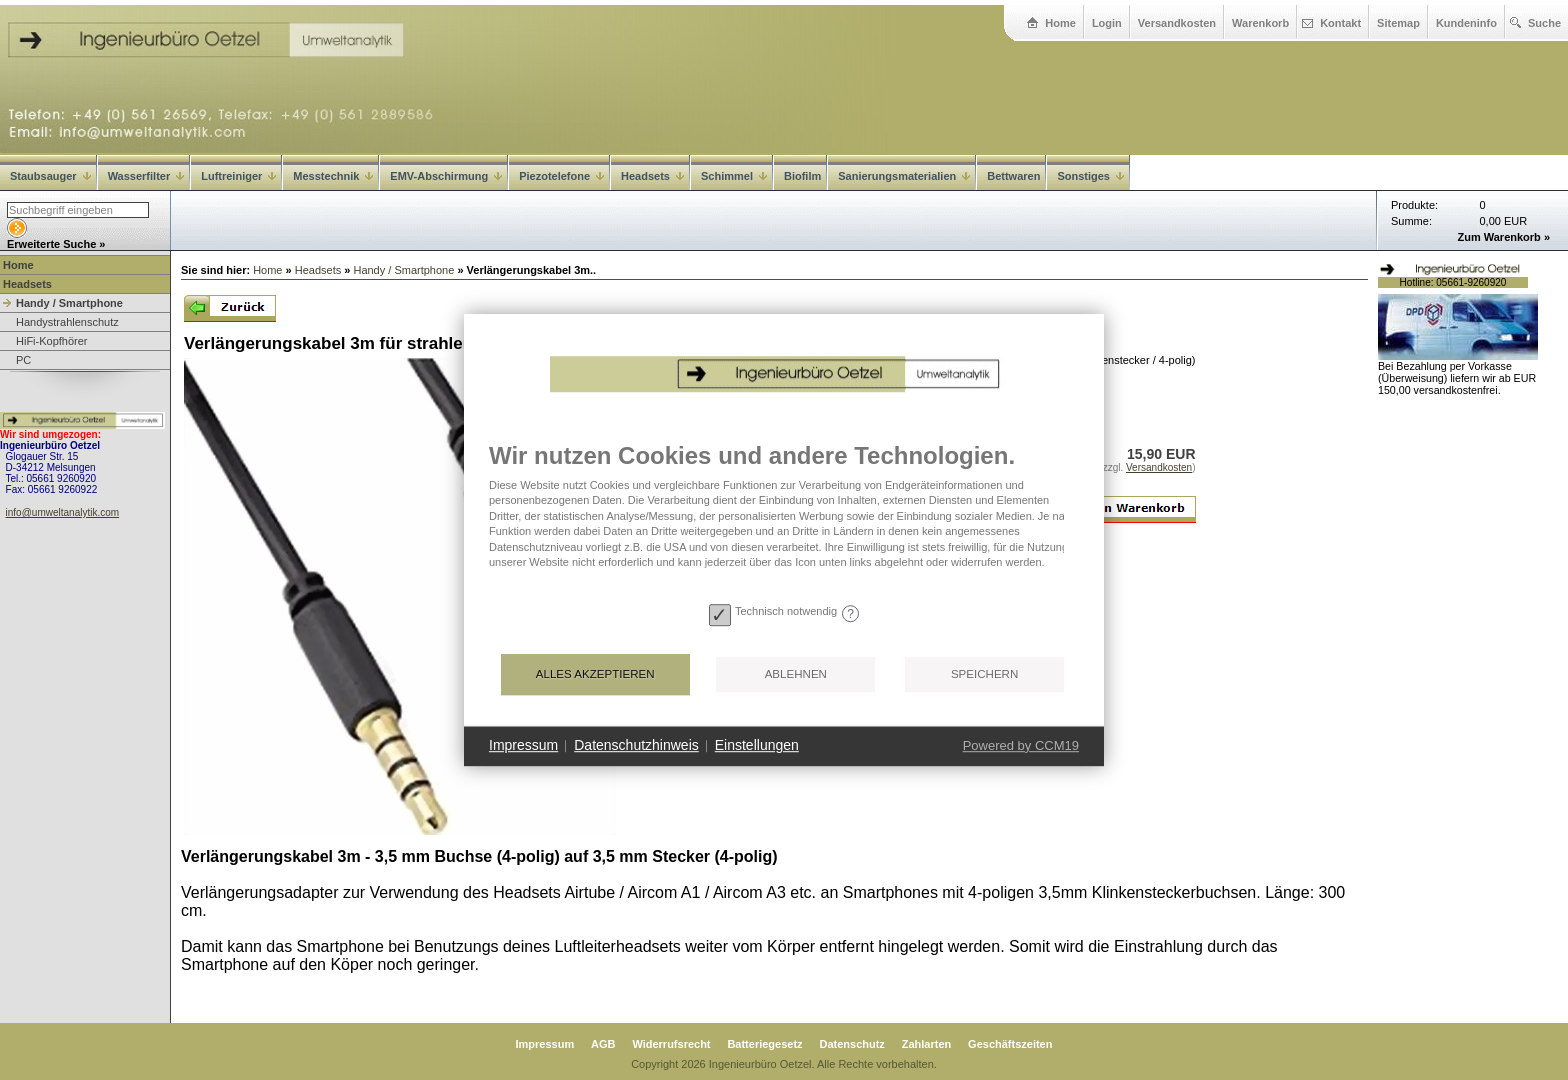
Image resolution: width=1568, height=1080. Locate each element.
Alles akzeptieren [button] (595, 674)
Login (1107, 23)
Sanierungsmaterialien (904, 176)
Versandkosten (1177, 23)
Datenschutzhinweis (636, 745)
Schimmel (734, 176)
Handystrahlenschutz (67, 322)
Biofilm (802, 176)
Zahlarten (927, 1044)
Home (1060, 23)
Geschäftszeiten (1010, 1044)
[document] (784, 519)
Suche (1544, 23)
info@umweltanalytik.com (63, 512)
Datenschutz (851, 1044)
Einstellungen (757, 745)
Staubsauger (50, 176)
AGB (603, 1044)
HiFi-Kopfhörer (52, 341)
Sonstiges (1090, 176)
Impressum (545, 1044)
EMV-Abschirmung (446, 176)
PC (23, 360)
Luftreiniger (238, 176)
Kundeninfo (1466, 23)
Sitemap (1398, 23)
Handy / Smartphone (69, 303)
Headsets (652, 176)
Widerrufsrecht (671, 1044)
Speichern (984, 674)
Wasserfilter (146, 176)
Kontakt (1340, 23)
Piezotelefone (561, 176)
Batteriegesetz (764, 1044)
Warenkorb (1260, 23)
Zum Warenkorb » (1504, 237)
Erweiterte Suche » (56, 244)
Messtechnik (333, 176)
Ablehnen (796, 674)
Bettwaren (1013, 176)
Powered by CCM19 (1021, 745)
